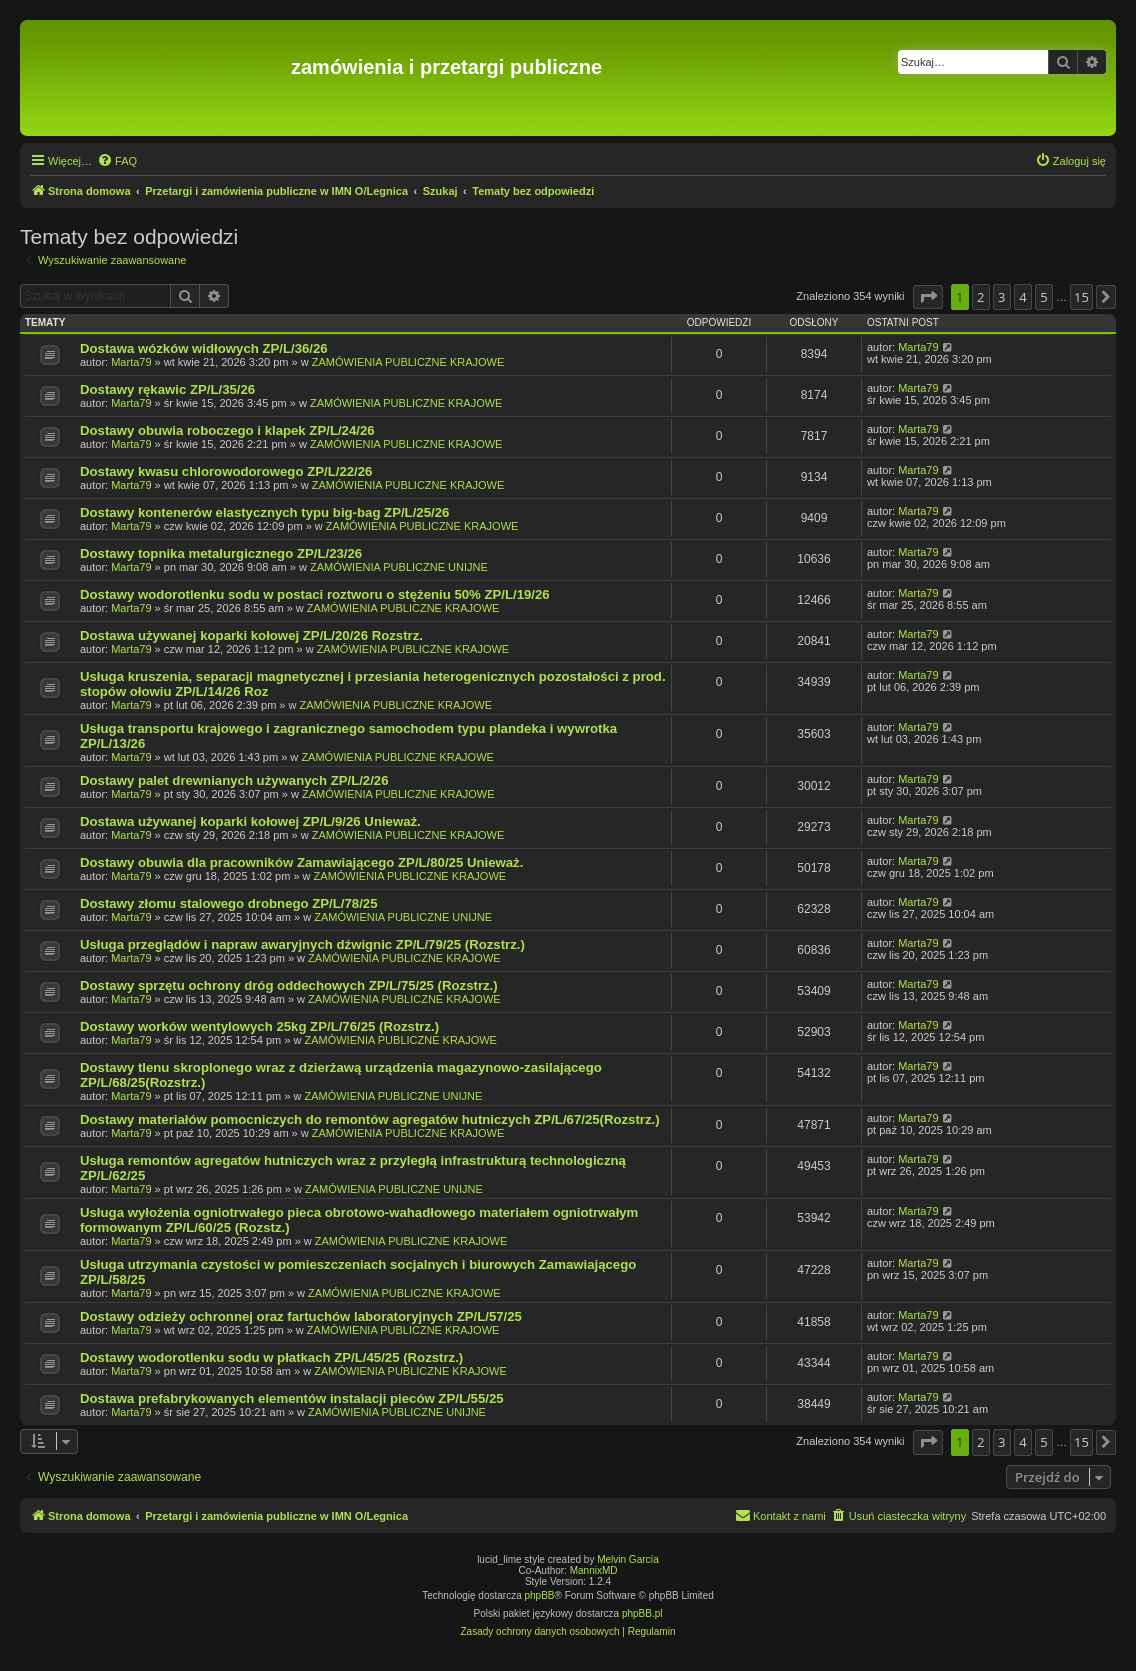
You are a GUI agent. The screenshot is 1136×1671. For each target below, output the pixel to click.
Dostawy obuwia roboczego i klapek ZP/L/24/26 (227, 430)
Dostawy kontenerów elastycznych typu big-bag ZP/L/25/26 (264, 512)
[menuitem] (117, 161)
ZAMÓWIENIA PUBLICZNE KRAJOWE (408, 362)
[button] (928, 297)
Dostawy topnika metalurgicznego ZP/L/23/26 (221, 553)
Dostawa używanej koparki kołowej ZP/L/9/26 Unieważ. (250, 821)
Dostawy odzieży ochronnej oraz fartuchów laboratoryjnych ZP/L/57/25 (301, 1316)
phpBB (540, 1595)
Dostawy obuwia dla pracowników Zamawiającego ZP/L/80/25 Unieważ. (301, 862)
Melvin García (628, 1559)
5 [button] (1043, 297)
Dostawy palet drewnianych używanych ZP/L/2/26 (234, 780)
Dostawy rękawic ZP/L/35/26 (167, 389)
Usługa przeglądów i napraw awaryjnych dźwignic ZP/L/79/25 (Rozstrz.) (302, 944)
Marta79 (131, 362)
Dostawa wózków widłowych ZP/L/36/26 (204, 348)
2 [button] (980, 297)
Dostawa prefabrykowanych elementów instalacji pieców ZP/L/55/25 (292, 1398)
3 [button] (1001, 297)
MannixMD (594, 1570)
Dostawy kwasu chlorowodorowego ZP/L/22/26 (226, 471)
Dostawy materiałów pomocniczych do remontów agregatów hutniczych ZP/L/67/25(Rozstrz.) (370, 1119)
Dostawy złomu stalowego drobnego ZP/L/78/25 (229, 903)
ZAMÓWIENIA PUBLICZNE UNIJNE (399, 567)
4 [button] (1022, 297)
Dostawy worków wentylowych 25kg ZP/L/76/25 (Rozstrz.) (259, 1026)
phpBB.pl (642, 1613)
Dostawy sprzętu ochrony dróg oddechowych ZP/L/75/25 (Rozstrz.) (289, 985)
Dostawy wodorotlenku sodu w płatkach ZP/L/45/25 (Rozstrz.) (271, 1357)
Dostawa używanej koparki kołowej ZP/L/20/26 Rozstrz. (251, 635)
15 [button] (1081, 297)
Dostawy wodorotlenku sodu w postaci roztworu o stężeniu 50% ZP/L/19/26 (315, 594)
